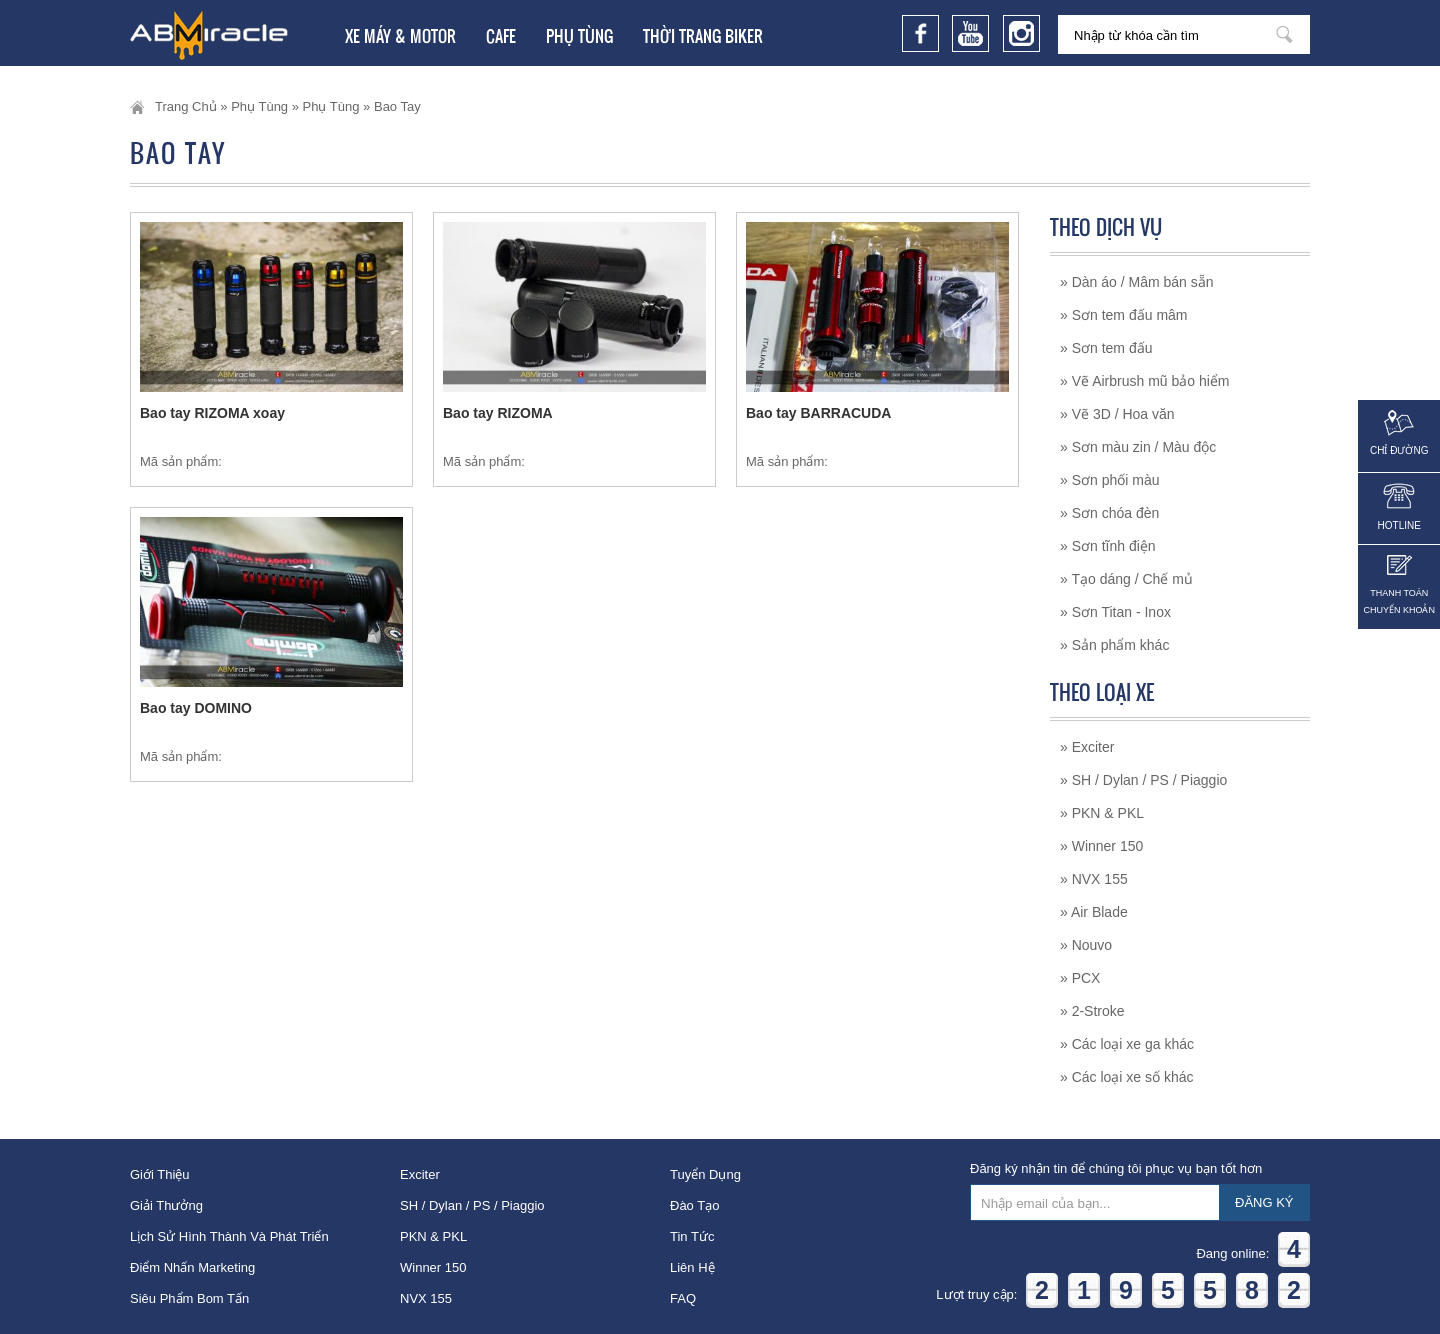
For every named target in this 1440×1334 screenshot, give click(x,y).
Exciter (420, 1174)
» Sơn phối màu (1110, 480)
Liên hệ (692, 1267)
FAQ (683, 1298)
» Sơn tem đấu (1106, 348)
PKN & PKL (433, 1236)
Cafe (501, 36)
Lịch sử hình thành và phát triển (229, 1236)
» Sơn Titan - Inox (1115, 612)
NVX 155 (426, 1298)
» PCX (1080, 978)
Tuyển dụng (705, 1174)
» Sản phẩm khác (1114, 645)
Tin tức (692, 1236)
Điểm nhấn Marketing (192, 1267)
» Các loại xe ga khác (1127, 1044)
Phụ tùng (579, 36)
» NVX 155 (1094, 879)
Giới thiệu (160, 1174)
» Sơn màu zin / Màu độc (1138, 447)
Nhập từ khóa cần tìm (1284, 34)
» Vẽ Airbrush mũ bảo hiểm (1145, 381)
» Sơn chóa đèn (1109, 513)
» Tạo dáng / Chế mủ (1126, 579)
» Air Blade (1094, 912)
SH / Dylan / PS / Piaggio (472, 1205)
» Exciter (1087, 747)
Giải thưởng (166, 1205)
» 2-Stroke (1092, 1011)
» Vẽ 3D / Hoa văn (1117, 414)
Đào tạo (694, 1205)
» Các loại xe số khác (1127, 1077)
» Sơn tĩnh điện (1108, 546)
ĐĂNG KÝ (1264, 1202)
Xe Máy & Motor (400, 36)
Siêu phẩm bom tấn (189, 1298)
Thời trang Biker (703, 36)
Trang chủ (186, 106)
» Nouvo (1086, 945)
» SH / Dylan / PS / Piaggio (1143, 780)
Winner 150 (433, 1267)
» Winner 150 (1101, 846)
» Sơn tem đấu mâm (1124, 315)
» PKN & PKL (1102, 813)
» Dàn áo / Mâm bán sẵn (1137, 282)
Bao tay (397, 106)
